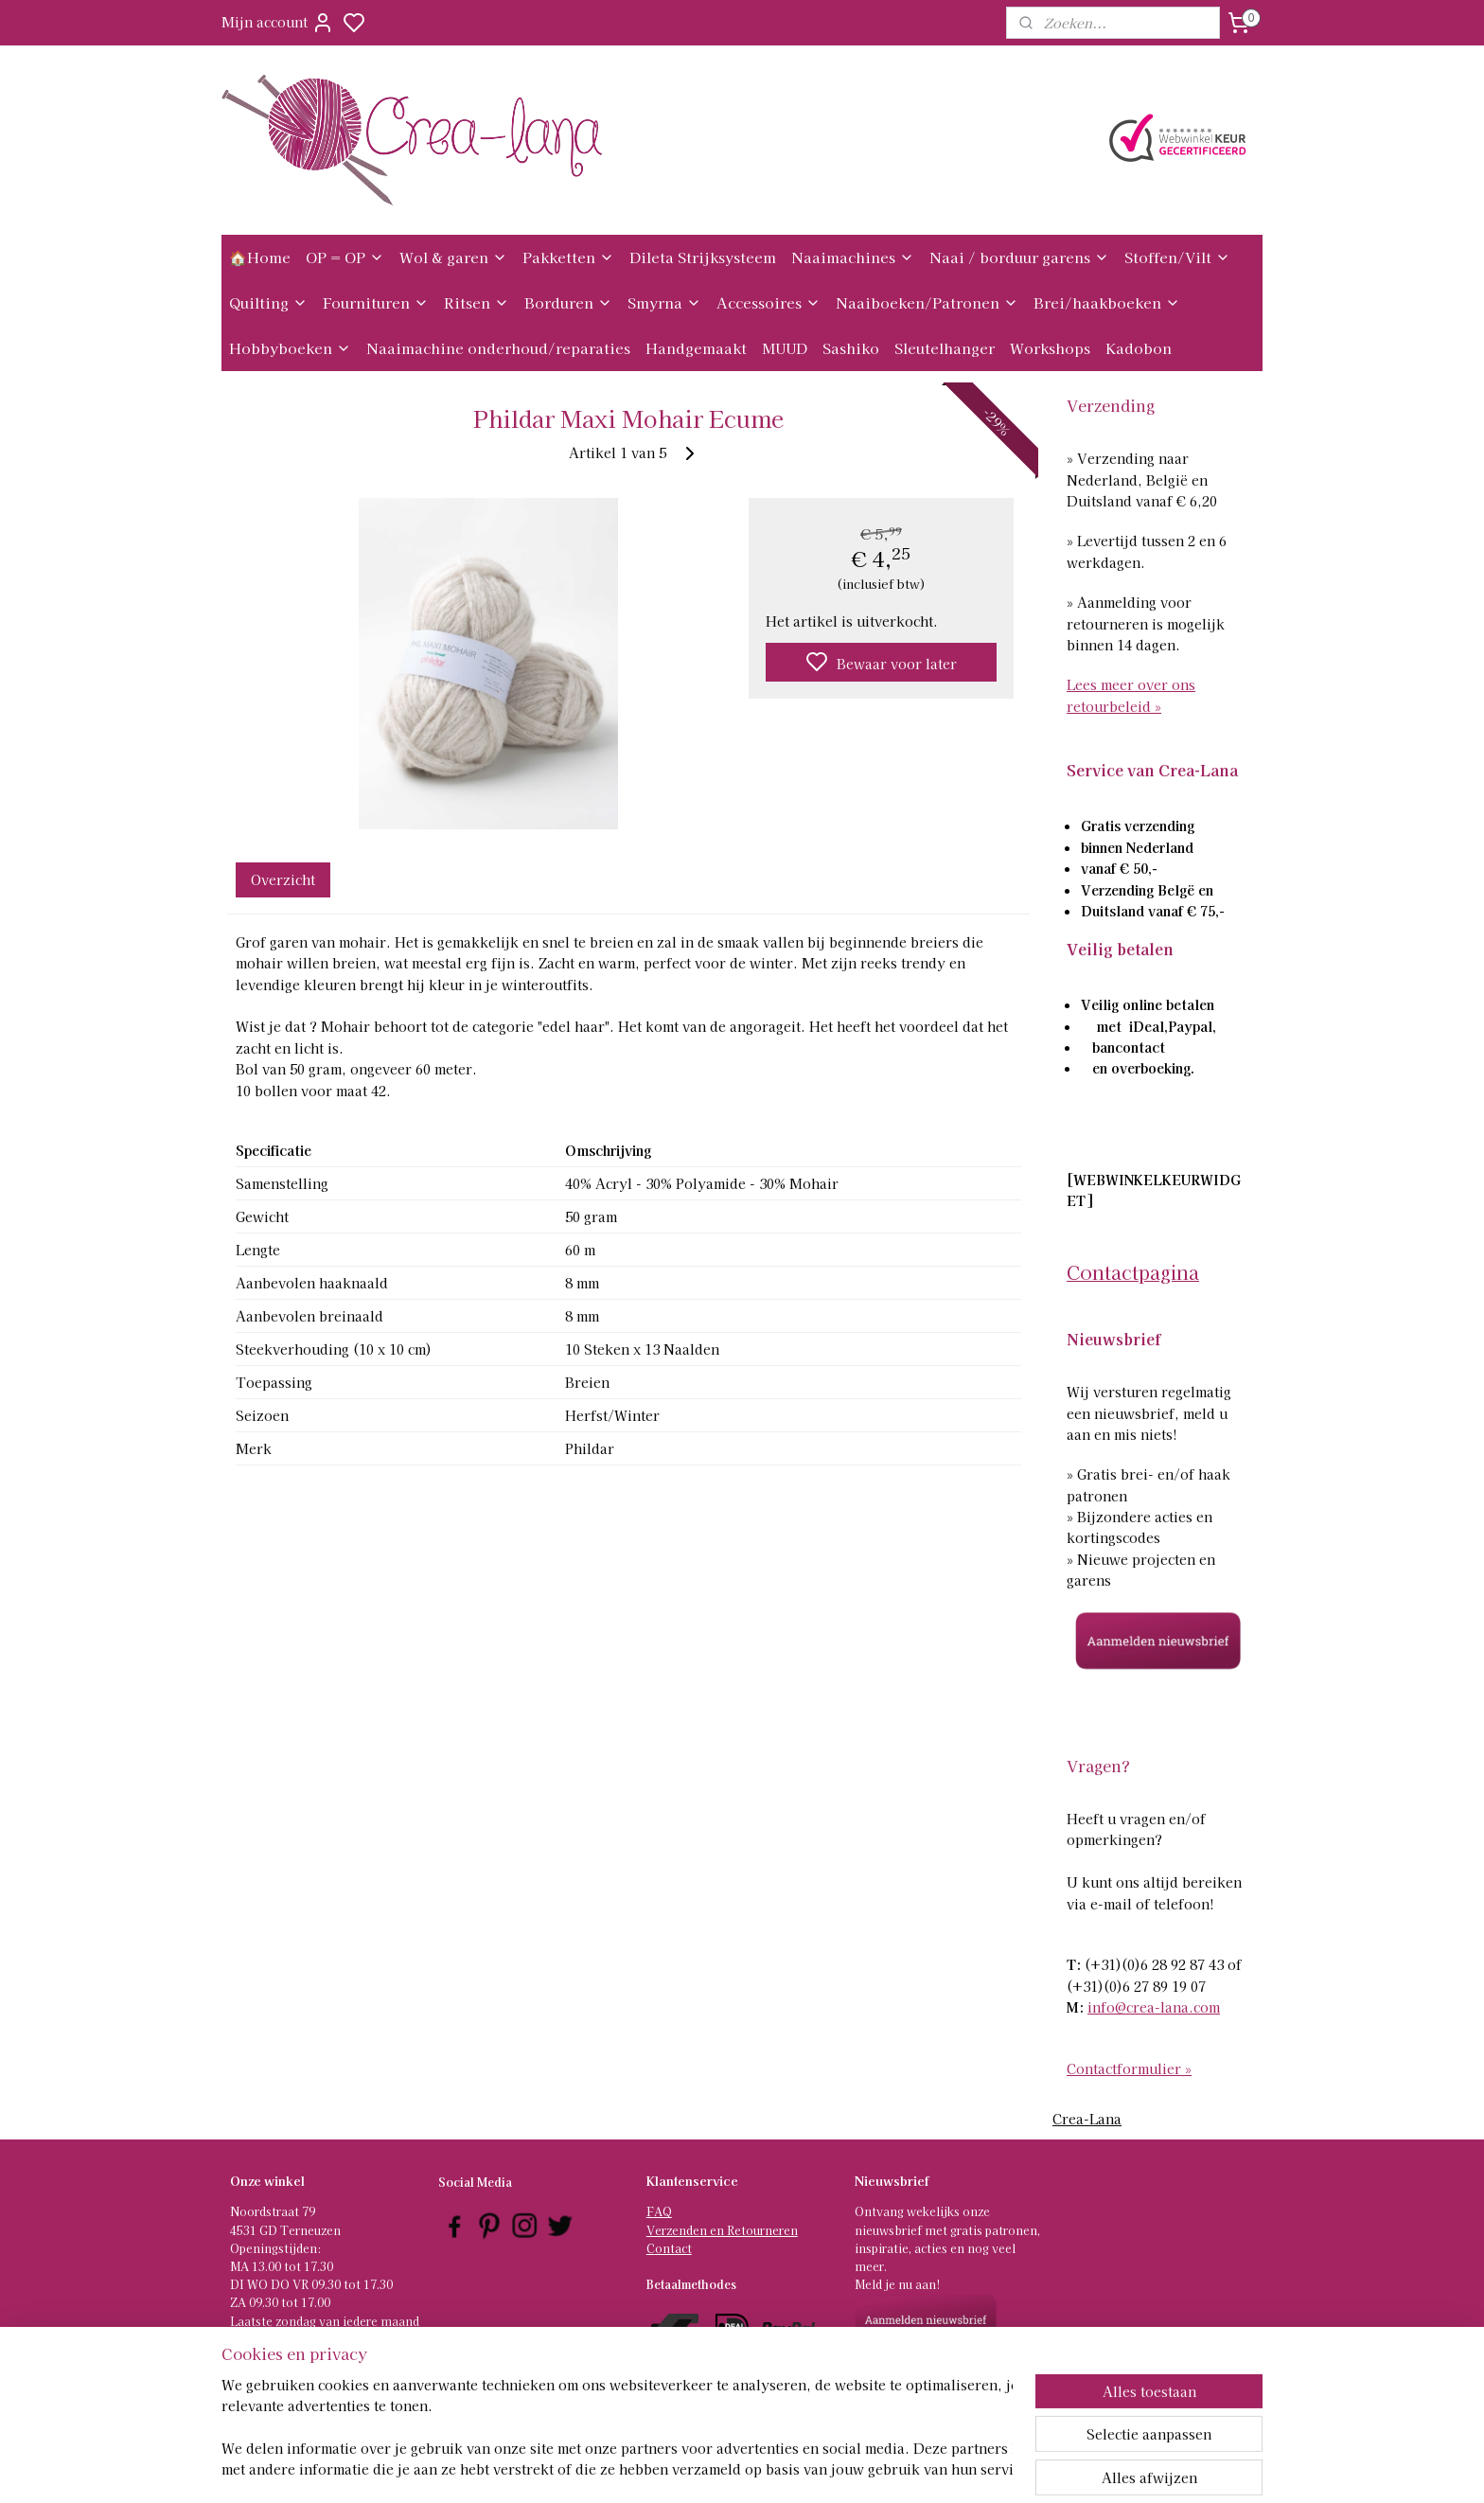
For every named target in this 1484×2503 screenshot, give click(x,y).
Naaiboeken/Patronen (927, 302)
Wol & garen (453, 257)
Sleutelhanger (944, 348)
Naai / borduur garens (1019, 257)
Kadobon (1138, 348)
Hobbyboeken (290, 348)
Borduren (568, 302)
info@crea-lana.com (1153, 2006)
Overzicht (283, 879)
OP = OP (345, 257)
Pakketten (568, 257)
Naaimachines (852, 257)
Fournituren (376, 302)
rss (830, 2468)
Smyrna (664, 302)
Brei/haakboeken (1107, 302)
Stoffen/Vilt (1177, 257)
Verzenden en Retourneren (722, 2230)
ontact (673, 2248)
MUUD (784, 348)
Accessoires (768, 302)
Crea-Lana (1087, 2118)
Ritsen (476, 302)
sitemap (795, 2468)
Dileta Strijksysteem (702, 257)
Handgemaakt (696, 348)
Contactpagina (1133, 1272)
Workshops (1050, 348)
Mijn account (277, 22)
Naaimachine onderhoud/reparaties (498, 348)
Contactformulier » (1129, 2068)
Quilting (268, 302)
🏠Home (260, 257)
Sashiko (850, 348)
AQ (663, 2211)
